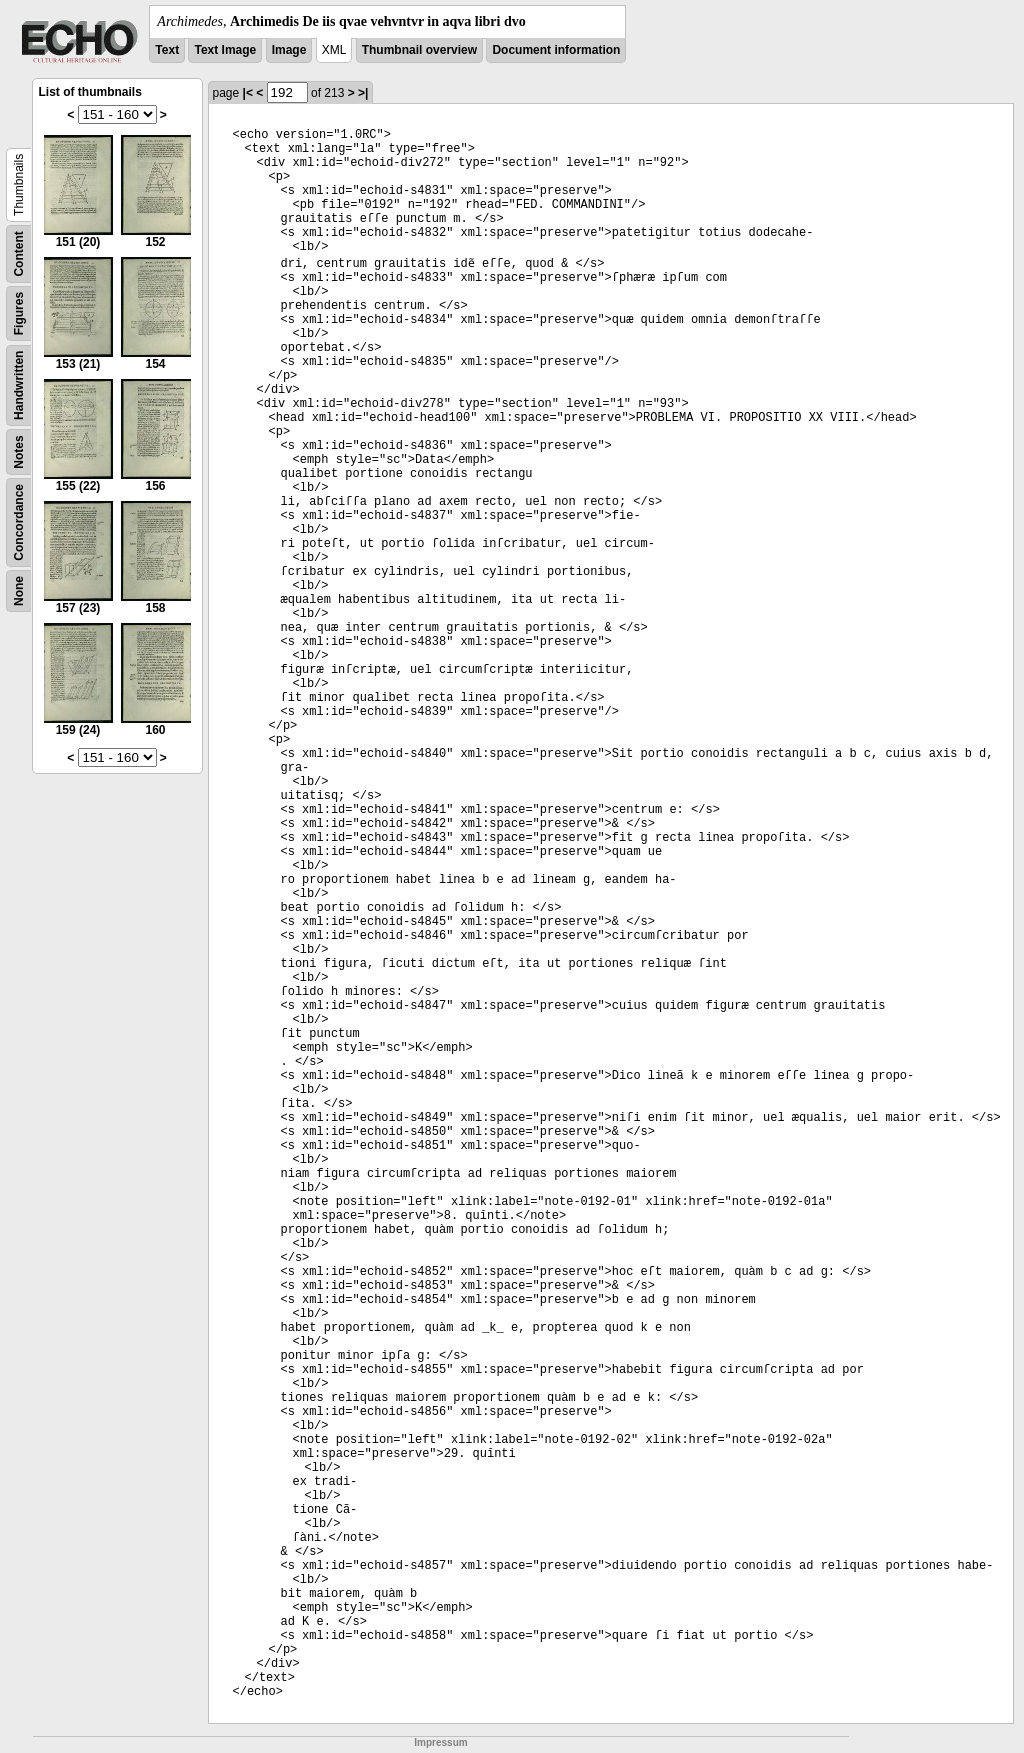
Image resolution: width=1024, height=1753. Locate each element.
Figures (19, 313)
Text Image (225, 50)
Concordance (19, 522)
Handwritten (19, 385)
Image (289, 50)
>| (363, 93)
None (19, 591)
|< (248, 93)
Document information (556, 50)
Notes (19, 451)
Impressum (440, 1742)
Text (167, 50)
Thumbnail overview (419, 50)
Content (19, 253)
